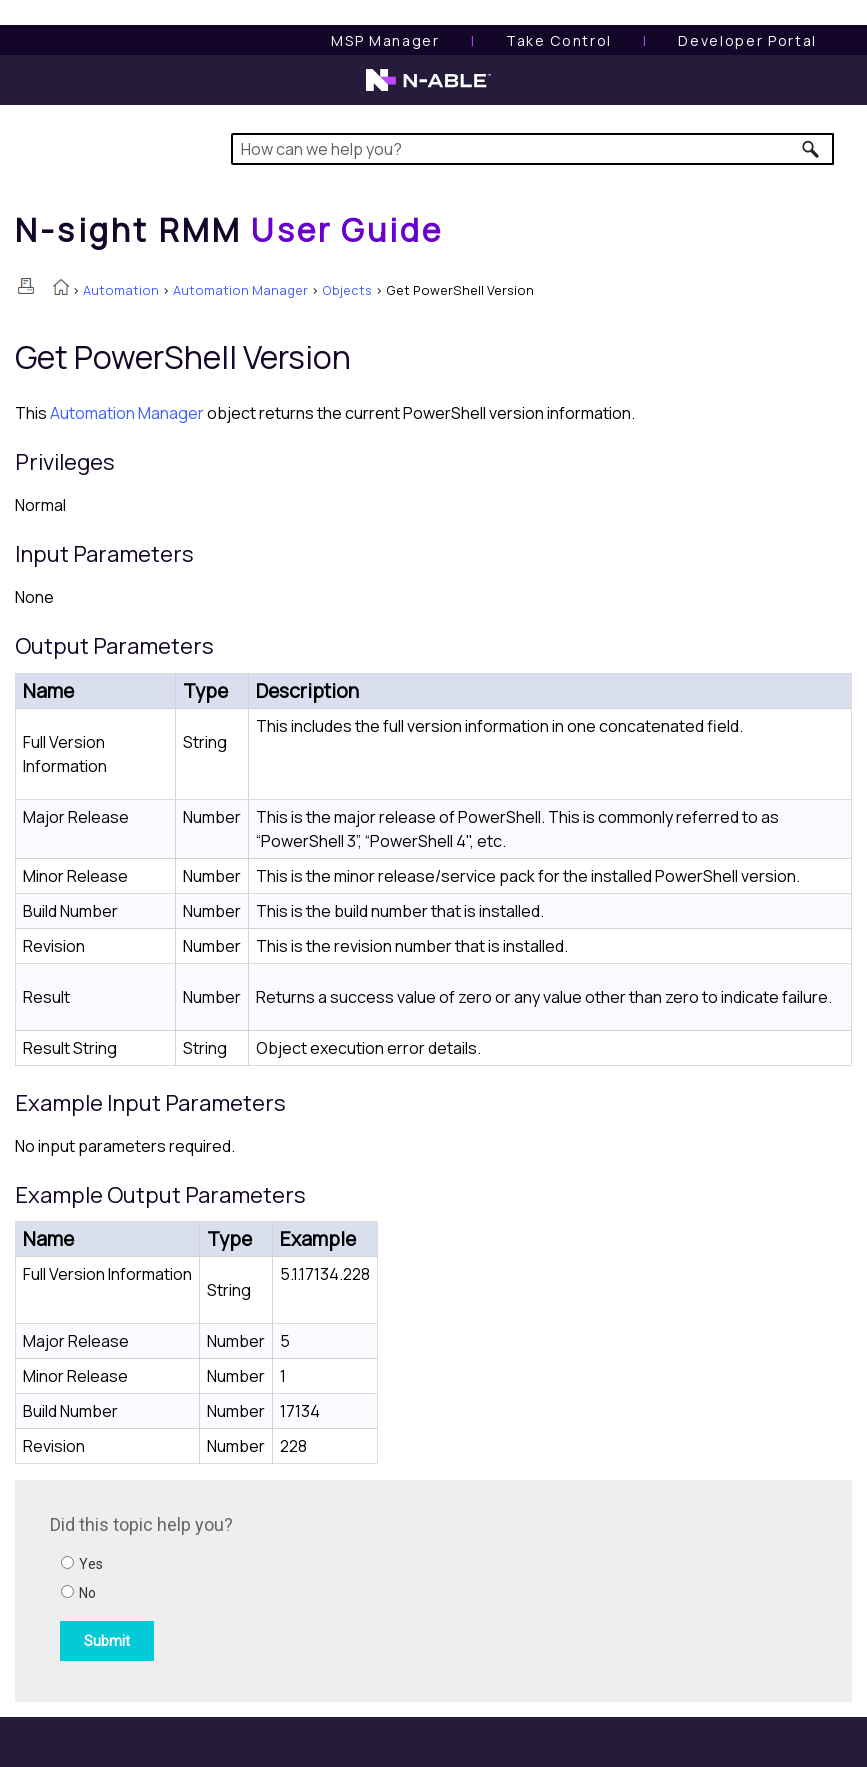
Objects (347, 290)
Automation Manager (240, 290)
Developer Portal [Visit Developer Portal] (747, 40)
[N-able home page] (428, 89)
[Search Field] (532, 149)
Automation (121, 290)
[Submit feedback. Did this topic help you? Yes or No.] (320, 1588)
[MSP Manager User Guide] (385, 40)
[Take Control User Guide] (559, 40)
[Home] (229, 230)
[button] (811, 149)
